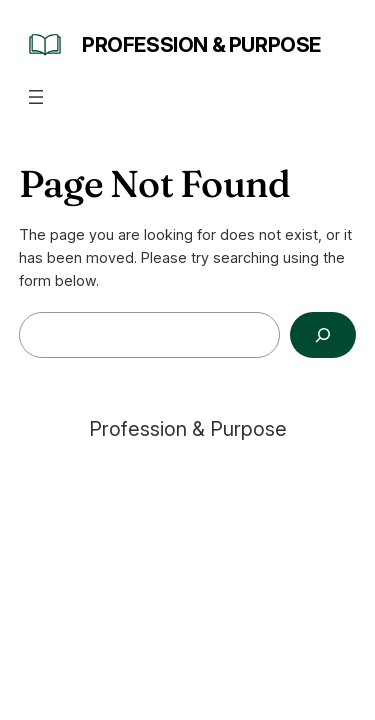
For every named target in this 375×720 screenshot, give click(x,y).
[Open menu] (36, 97)
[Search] (323, 335)
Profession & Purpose (201, 45)
